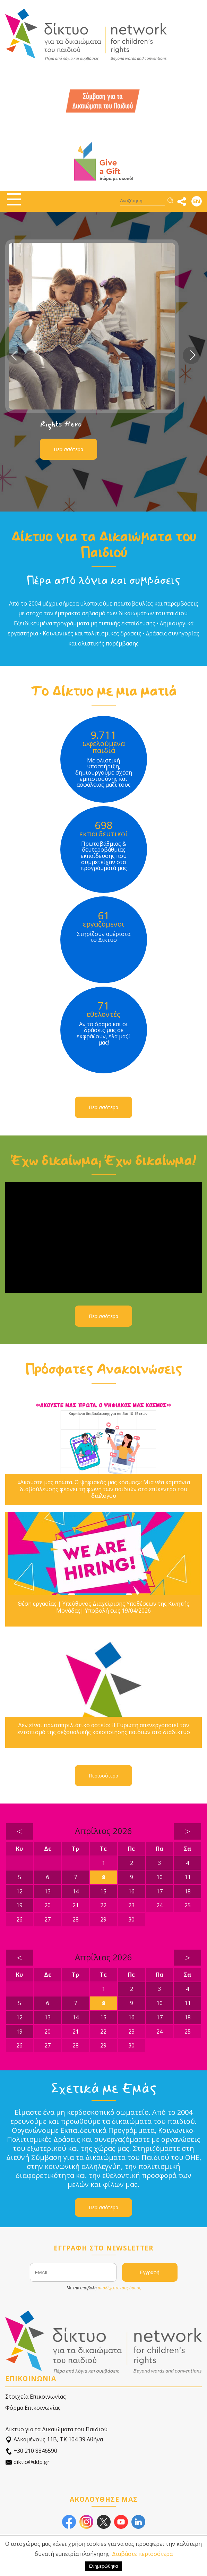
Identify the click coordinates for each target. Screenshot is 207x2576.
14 (75, 1891)
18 (187, 1891)
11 (187, 1877)
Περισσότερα (68, 449)
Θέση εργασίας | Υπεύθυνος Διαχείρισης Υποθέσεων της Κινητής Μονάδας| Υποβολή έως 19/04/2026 (103, 1607)
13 (47, 1891)
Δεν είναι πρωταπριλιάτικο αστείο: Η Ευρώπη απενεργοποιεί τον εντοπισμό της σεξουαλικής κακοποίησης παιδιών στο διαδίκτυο (103, 1728)
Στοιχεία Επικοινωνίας (35, 2396)
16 (131, 1891)
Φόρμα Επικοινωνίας (33, 2408)
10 (159, 1877)
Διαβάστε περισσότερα (142, 2554)
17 (159, 1891)
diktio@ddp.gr (27, 2462)
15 (103, 1891)
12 (19, 1891)
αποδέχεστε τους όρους (119, 2288)
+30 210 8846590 (31, 2451)
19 (19, 1905)
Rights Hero (61, 424)
